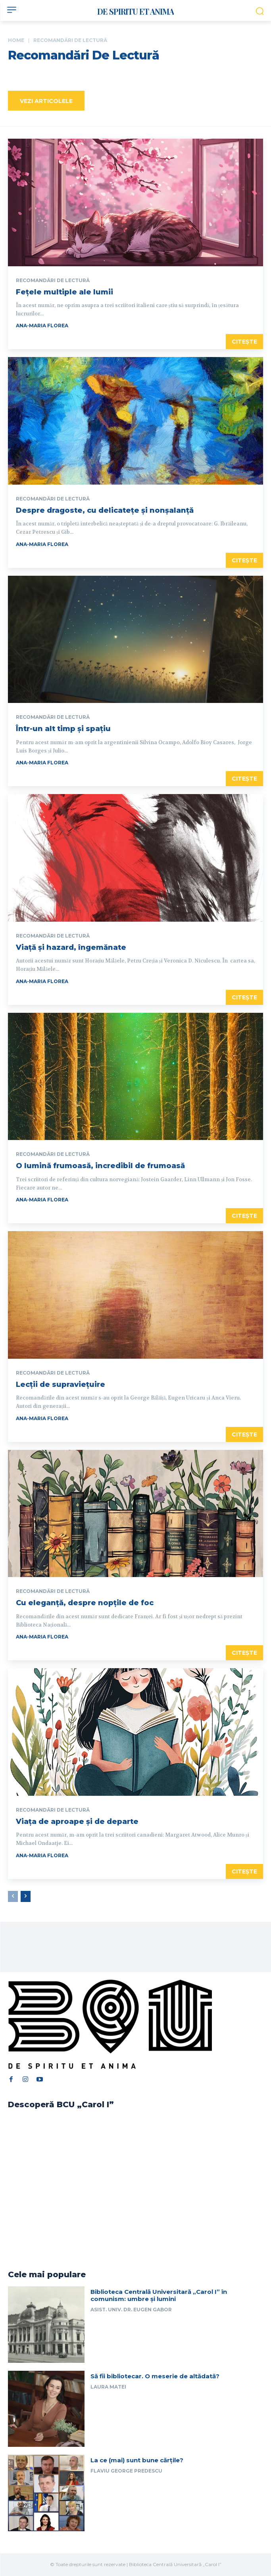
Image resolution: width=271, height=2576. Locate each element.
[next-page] (26, 1896)
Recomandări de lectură (53, 280)
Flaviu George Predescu (126, 2471)
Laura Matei (108, 2387)
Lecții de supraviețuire (60, 1384)
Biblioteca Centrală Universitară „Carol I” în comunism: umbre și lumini (158, 2295)
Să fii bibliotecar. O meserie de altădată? (154, 2376)
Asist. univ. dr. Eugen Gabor (131, 2309)
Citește (244, 341)
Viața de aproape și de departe (77, 1821)
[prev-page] (13, 1896)
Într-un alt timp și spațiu (63, 728)
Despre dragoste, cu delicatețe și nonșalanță (105, 510)
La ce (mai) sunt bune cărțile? (136, 2460)
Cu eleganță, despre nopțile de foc (85, 1602)
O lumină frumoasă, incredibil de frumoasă (100, 1165)
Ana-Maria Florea (42, 325)
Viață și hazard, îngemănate (71, 947)
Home (16, 40)
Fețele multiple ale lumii (65, 292)
